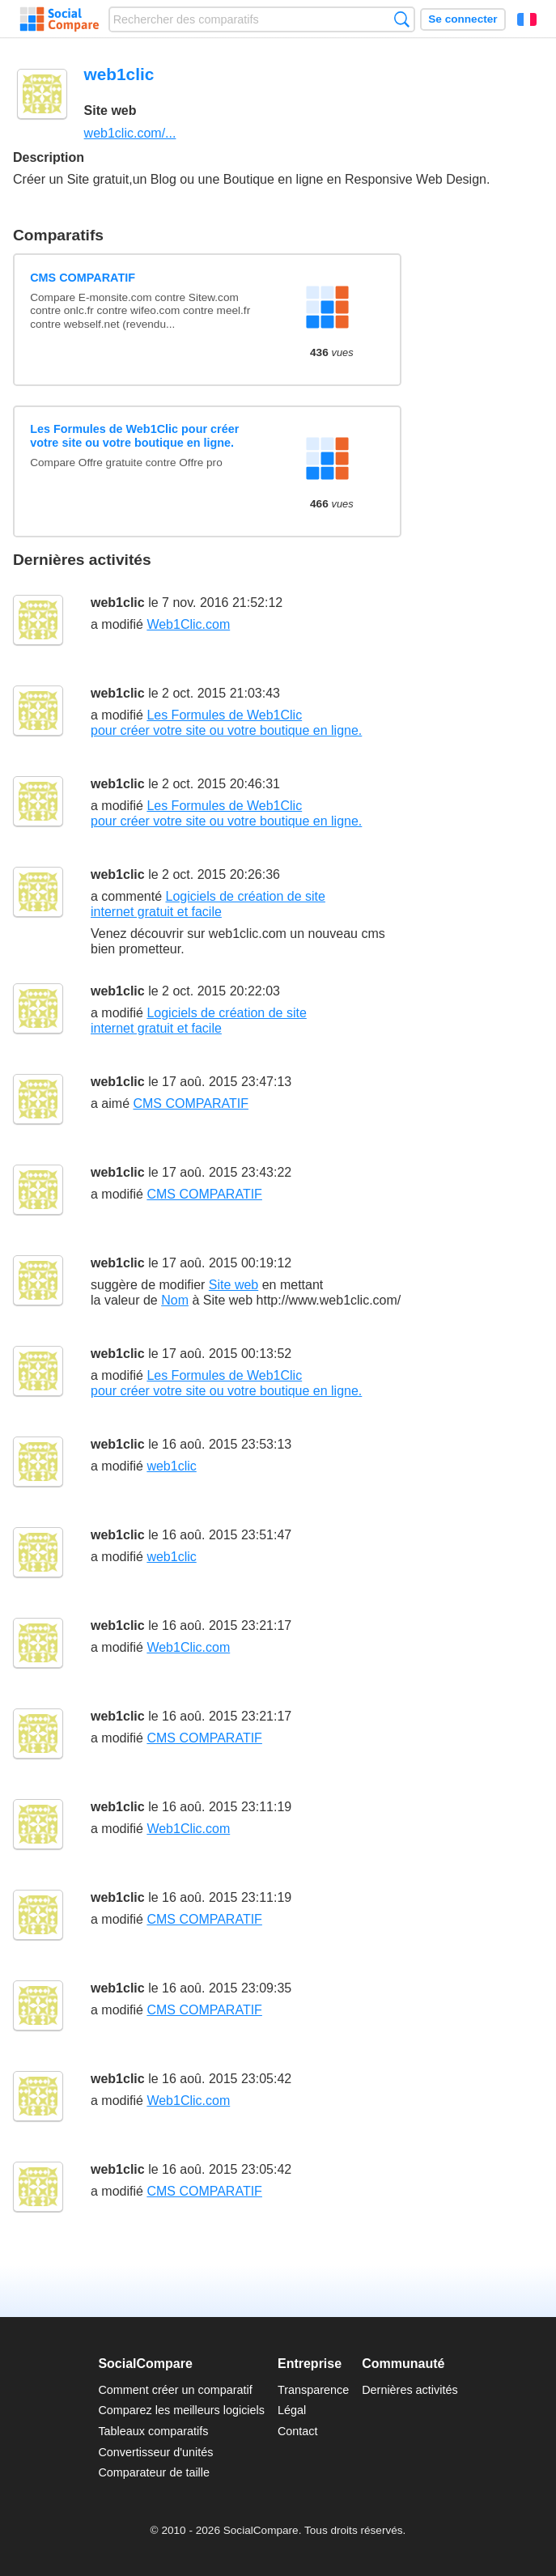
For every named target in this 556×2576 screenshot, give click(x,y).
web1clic (118, 602)
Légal (292, 2410)
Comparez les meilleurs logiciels (181, 2410)
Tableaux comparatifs (153, 2431)
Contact (298, 2431)
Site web (233, 1285)
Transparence (313, 2389)
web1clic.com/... (130, 133)
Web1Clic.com (188, 624)
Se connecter (462, 19)
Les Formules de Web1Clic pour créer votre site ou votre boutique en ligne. (134, 435)
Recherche (402, 19)
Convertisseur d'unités (155, 2452)
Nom (175, 1300)
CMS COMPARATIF (82, 277)
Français (527, 19)
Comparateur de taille (154, 2472)
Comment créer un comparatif (175, 2389)
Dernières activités (409, 2389)
